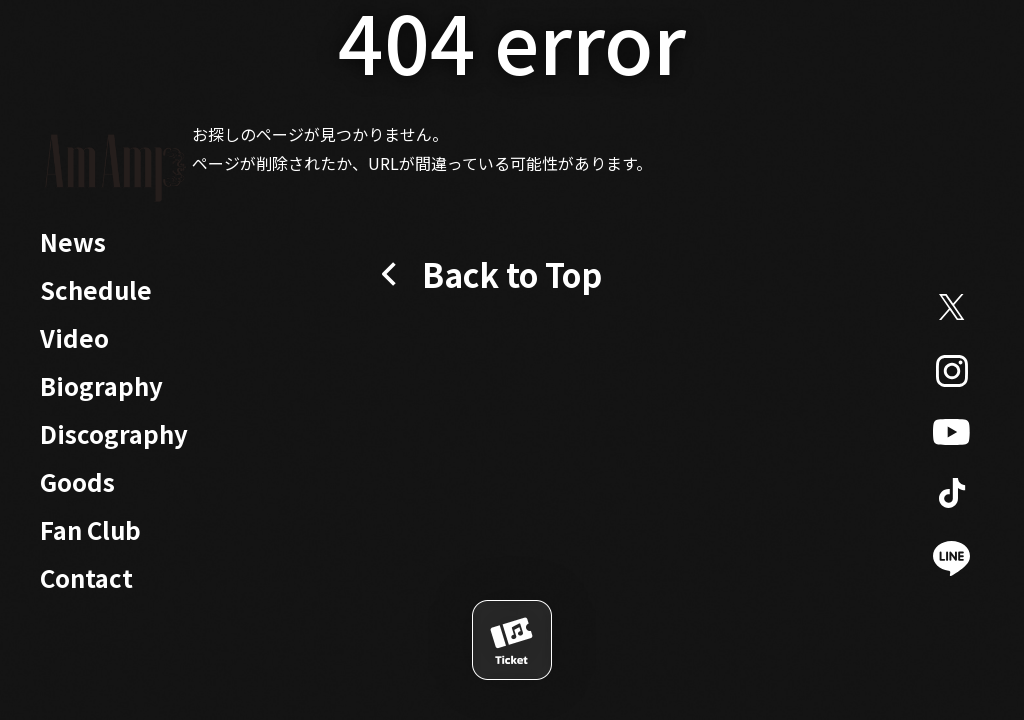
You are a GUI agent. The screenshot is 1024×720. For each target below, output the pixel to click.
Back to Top (512, 274)
